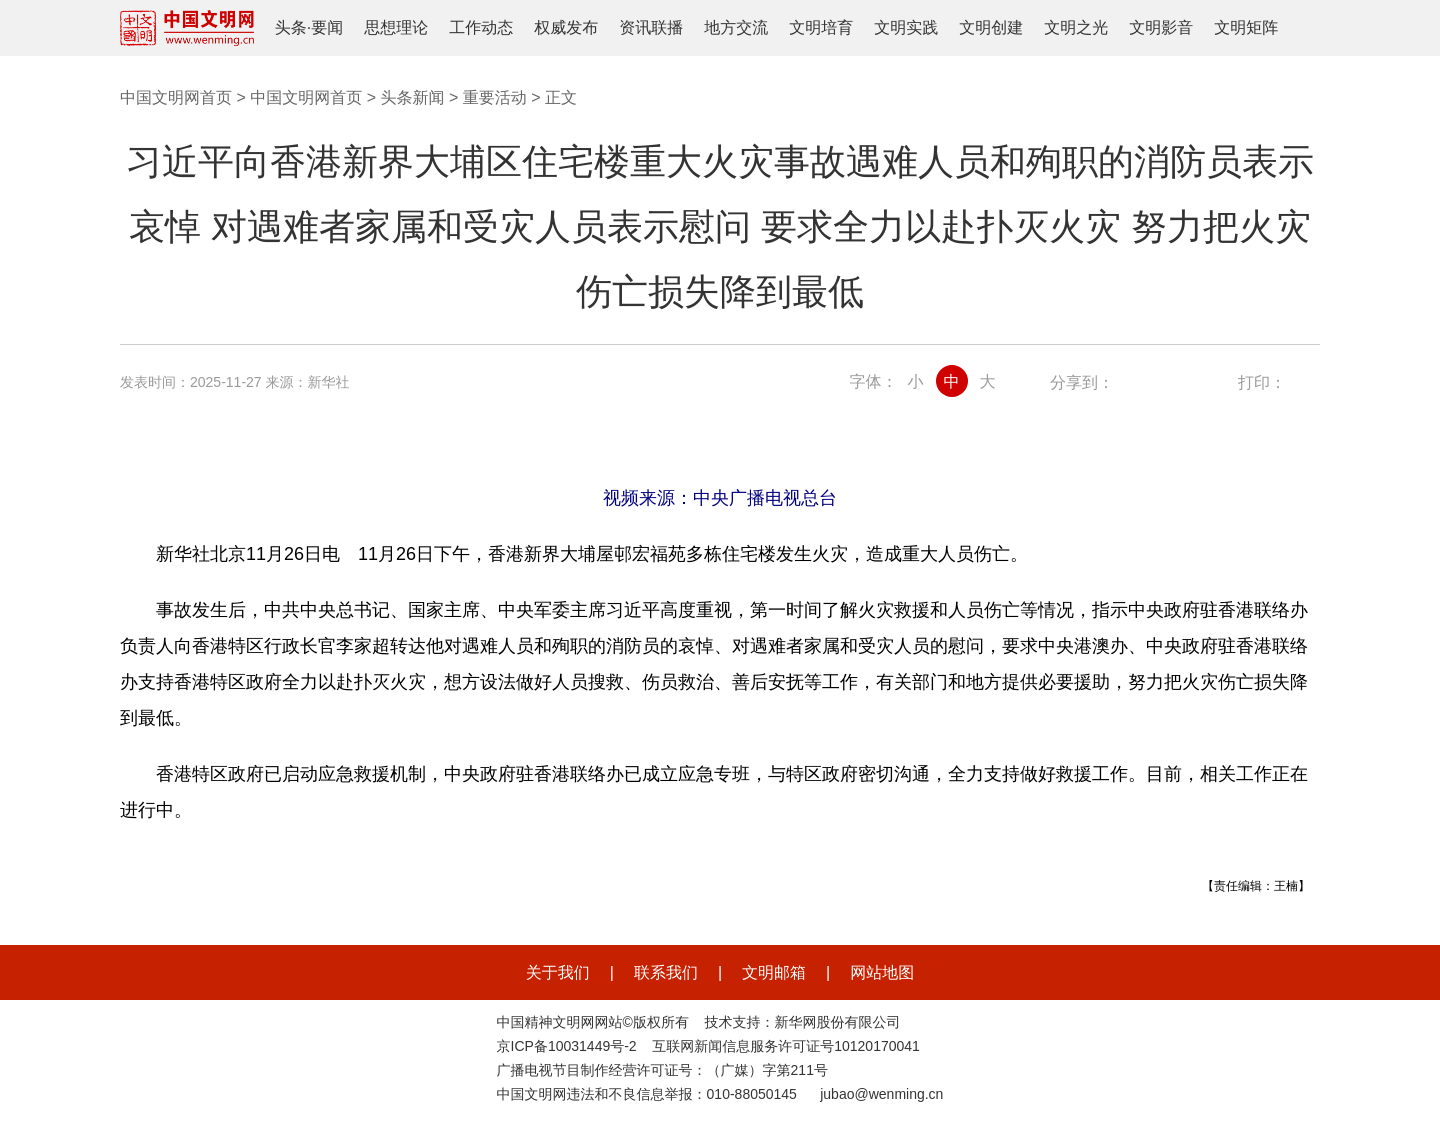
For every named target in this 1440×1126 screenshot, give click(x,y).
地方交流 (736, 27)
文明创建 (991, 27)
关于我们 (558, 972)
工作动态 (481, 27)
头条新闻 (412, 97)
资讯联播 (651, 27)
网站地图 (882, 972)
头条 (291, 27)
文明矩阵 (1246, 27)
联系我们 (666, 972)
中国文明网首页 (176, 97)
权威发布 (566, 27)
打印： (1262, 382)
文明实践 (906, 27)
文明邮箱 (774, 972)
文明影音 (1161, 27)
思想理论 (396, 27)
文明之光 (1076, 27)
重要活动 (495, 97)
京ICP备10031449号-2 (567, 1046)
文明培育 (821, 27)
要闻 (327, 27)
